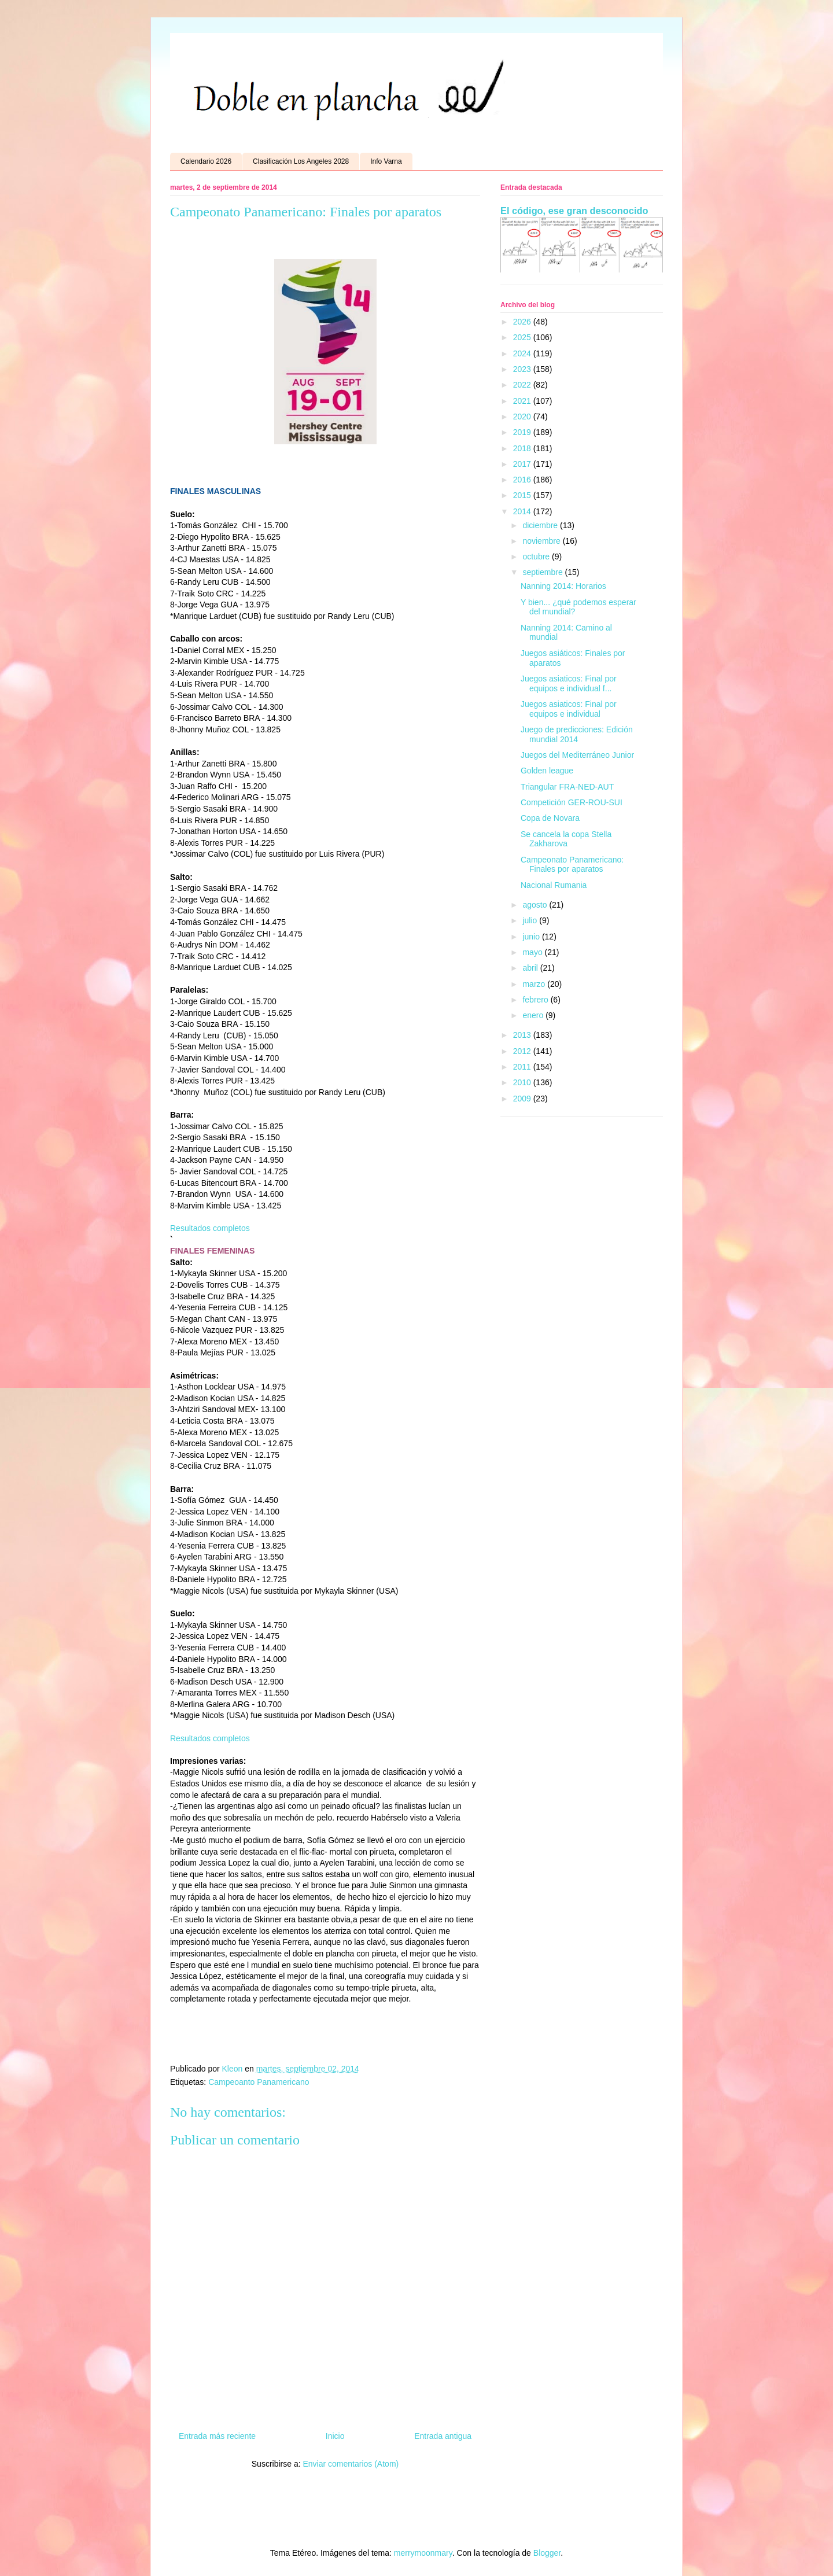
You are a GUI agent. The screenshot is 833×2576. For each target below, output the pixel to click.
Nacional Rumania (554, 885)
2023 (523, 369)
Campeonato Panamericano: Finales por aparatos (572, 864)
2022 (523, 384)
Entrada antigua (442, 2436)
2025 (523, 337)
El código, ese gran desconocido (574, 210)
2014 (523, 511)
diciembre (541, 525)
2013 (523, 1035)
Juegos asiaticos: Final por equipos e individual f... (569, 683)
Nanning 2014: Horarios (563, 586)
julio (530, 920)
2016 (523, 479)
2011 (523, 1066)
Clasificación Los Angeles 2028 (301, 161)
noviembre (542, 541)
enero (533, 1015)
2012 (523, 1051)
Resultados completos (210, 1228)
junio (531, 936)
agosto (535, 904)
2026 (523, 321)
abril (531, 967)
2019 (523, 432)
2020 (523, 416)
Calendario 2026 (205, 161)
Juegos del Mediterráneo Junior (577, 755)
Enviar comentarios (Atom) (351, 2463)
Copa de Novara (550, 818)
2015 (523, 495)
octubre (537, 556)
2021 (523, 401)
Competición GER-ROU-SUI (571, 802)
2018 (523, 448)
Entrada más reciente (217, 2436)
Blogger (547, 2552)
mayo (533, 952)
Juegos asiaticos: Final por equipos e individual (569, 708)
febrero (536, 999)
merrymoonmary (423, 2552)
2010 (523, 1082)
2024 (523, 353)
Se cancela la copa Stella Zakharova (566, 839)
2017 (523, 464)
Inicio (335, 2436)
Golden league (547, 770)
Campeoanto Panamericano (258, 2082)
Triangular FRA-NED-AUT (567, 786)
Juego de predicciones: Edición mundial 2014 (577, 734)
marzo (534, 984)
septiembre (543, 572)
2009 (523, 1098)
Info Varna (385, 161)
